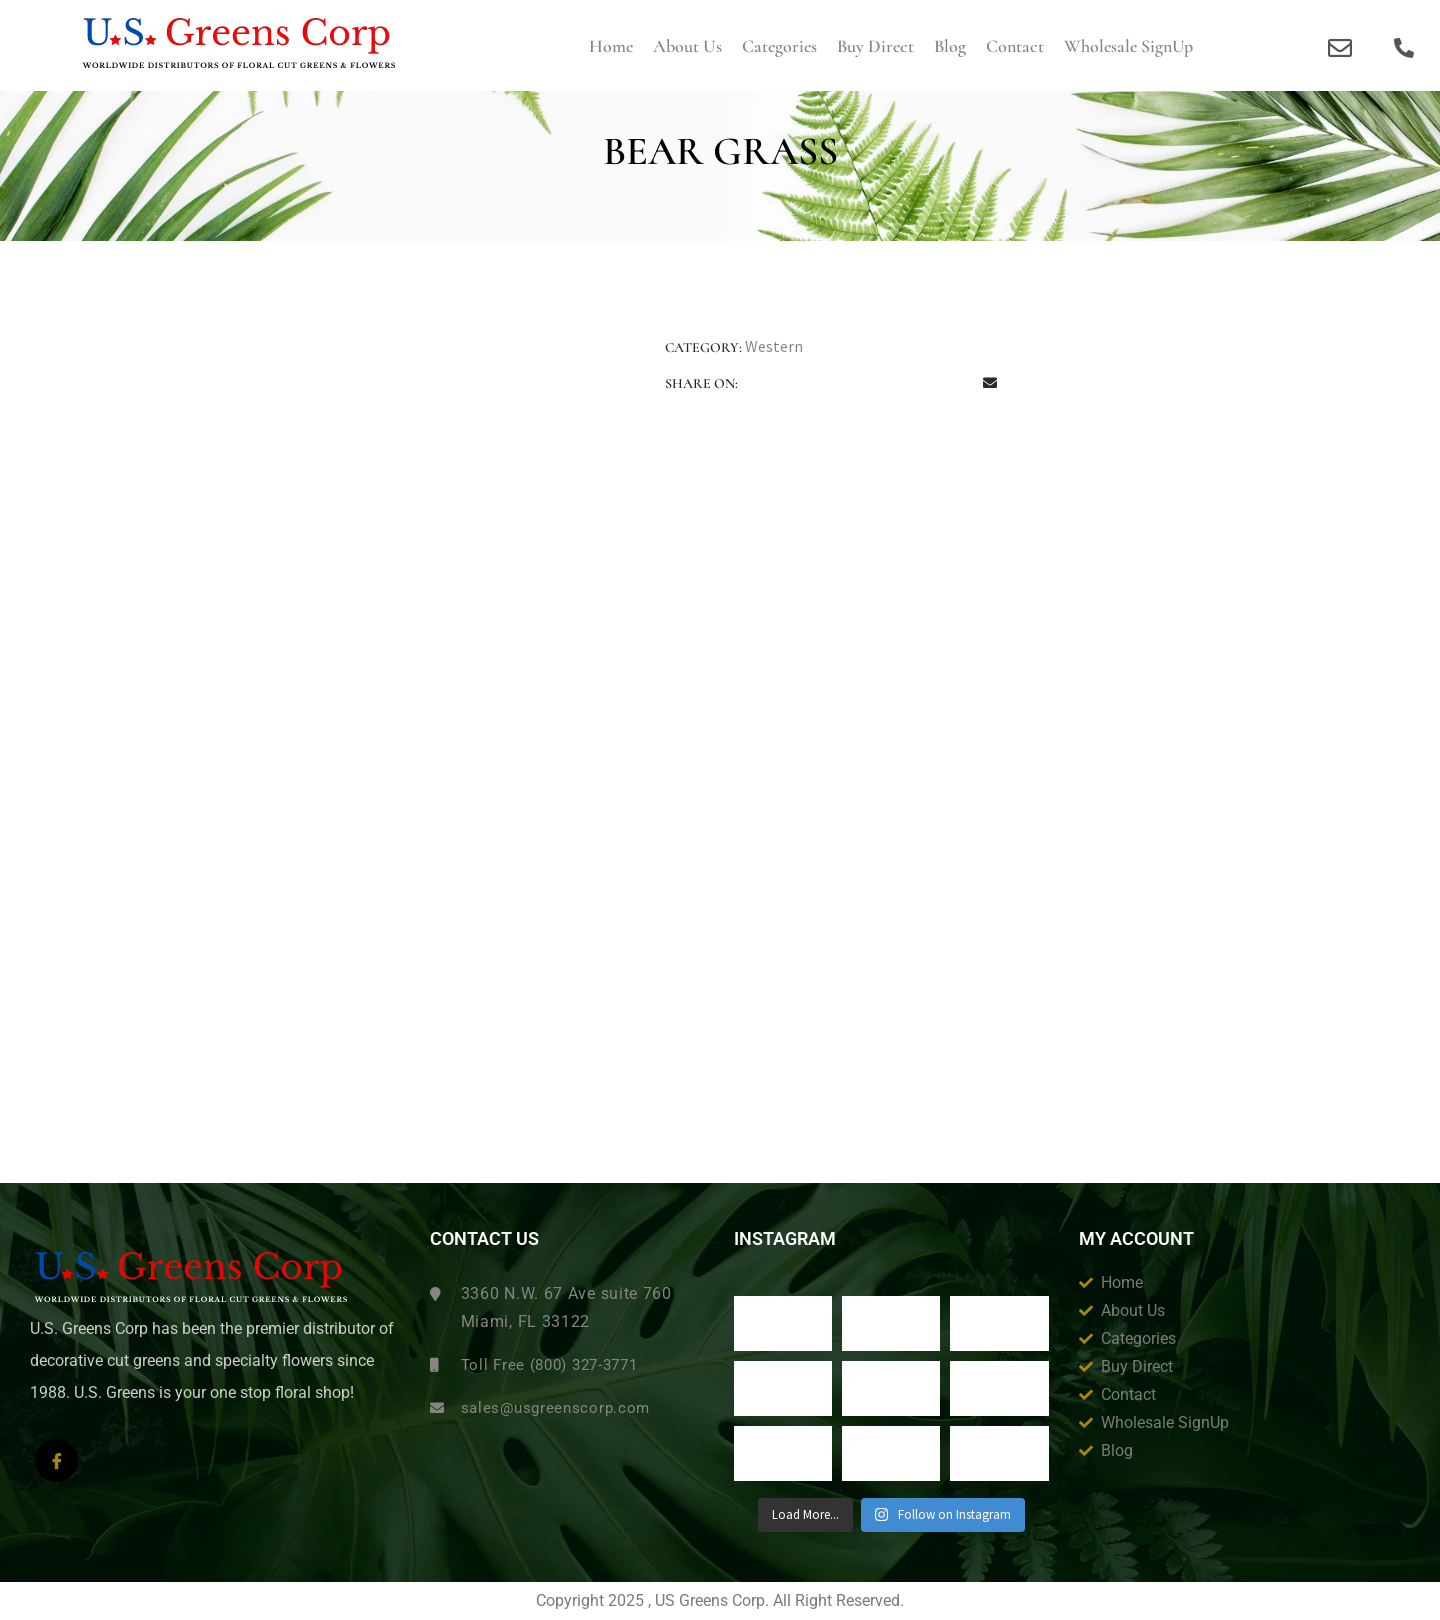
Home (611, 46)
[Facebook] (56, 1460)
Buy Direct (875, 46)
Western (774, 346)
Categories (779, 46)
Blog (950, 46)
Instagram (785, 1239)
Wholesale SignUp (1128, 46)
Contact (1015, 46)
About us (687, 46)
